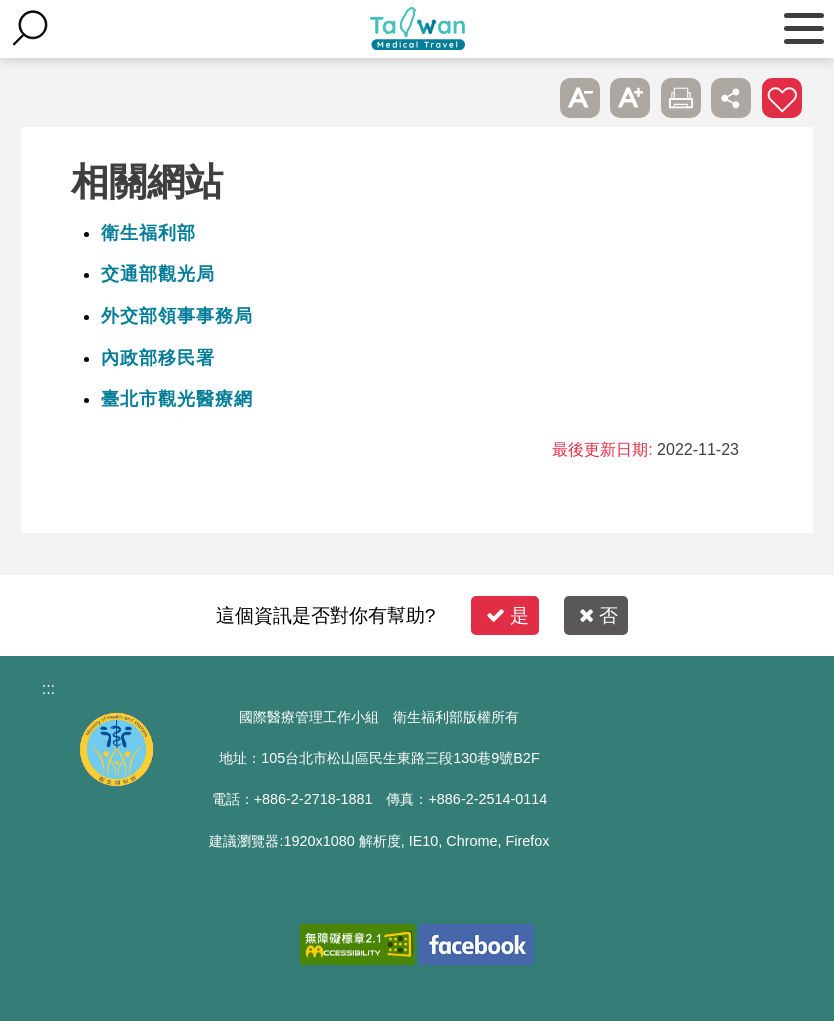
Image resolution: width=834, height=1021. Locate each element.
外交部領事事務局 (177, 316)
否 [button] (598, 615)
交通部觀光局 (158, 274)
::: (48, 688)
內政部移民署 (158, 358)
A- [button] (580, 98)
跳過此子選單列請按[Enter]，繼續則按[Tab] (530, 98)
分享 (731, 98)
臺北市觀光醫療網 (177, 399)
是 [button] (507, 615)
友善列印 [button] (681, 98)
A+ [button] (630, 98)
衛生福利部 (148, 233)
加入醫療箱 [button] (782, 98)
